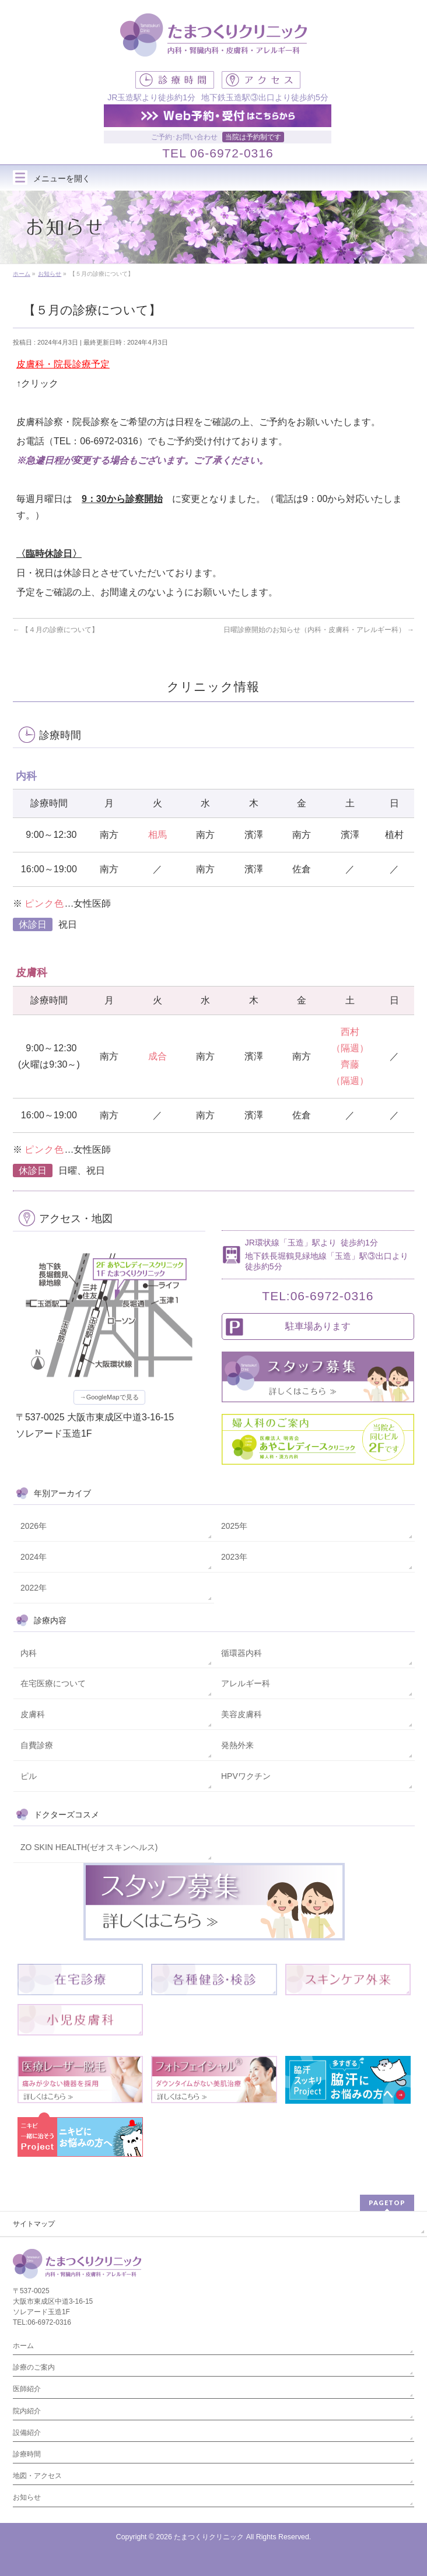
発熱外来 (237, 1745)
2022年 (33, 1587)
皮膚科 (32, 1714)
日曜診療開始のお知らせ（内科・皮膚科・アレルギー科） (318, 630)
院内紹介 (27, 2411)
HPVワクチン (246, 1776)
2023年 (234, 1556)
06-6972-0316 (232, 153)
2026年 (33, 1526)
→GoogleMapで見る (109, 1397)
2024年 (33, 1556)
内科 (28, 1653)
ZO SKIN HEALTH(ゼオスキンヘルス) (89, 1847)
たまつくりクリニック (209, 2537)
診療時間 (27, 2454)
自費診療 (36, 1745)
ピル (28, 1776)
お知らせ (27, 2497)
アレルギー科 (245, 1683)
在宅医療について (53, 1683)
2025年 (234, 1526)
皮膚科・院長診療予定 (63, 364)
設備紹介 (27, 2432)
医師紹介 (27, 2389)
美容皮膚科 (241, 1714)
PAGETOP (387, 2202)
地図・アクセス (37, 2476)
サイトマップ (34, 2224)
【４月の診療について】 (56, 630)
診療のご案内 (34, 2367)
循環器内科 (241, 1653)
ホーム (23, 2346)
